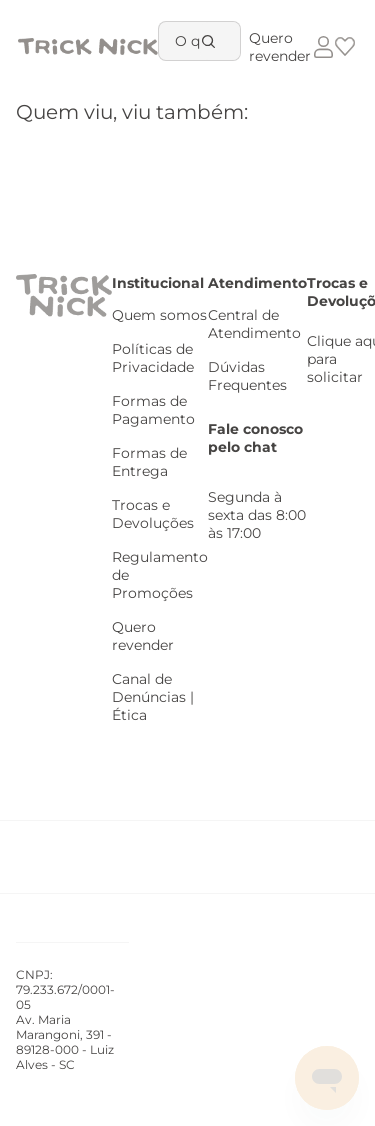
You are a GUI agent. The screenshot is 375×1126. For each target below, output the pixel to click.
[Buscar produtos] (212, 41)
